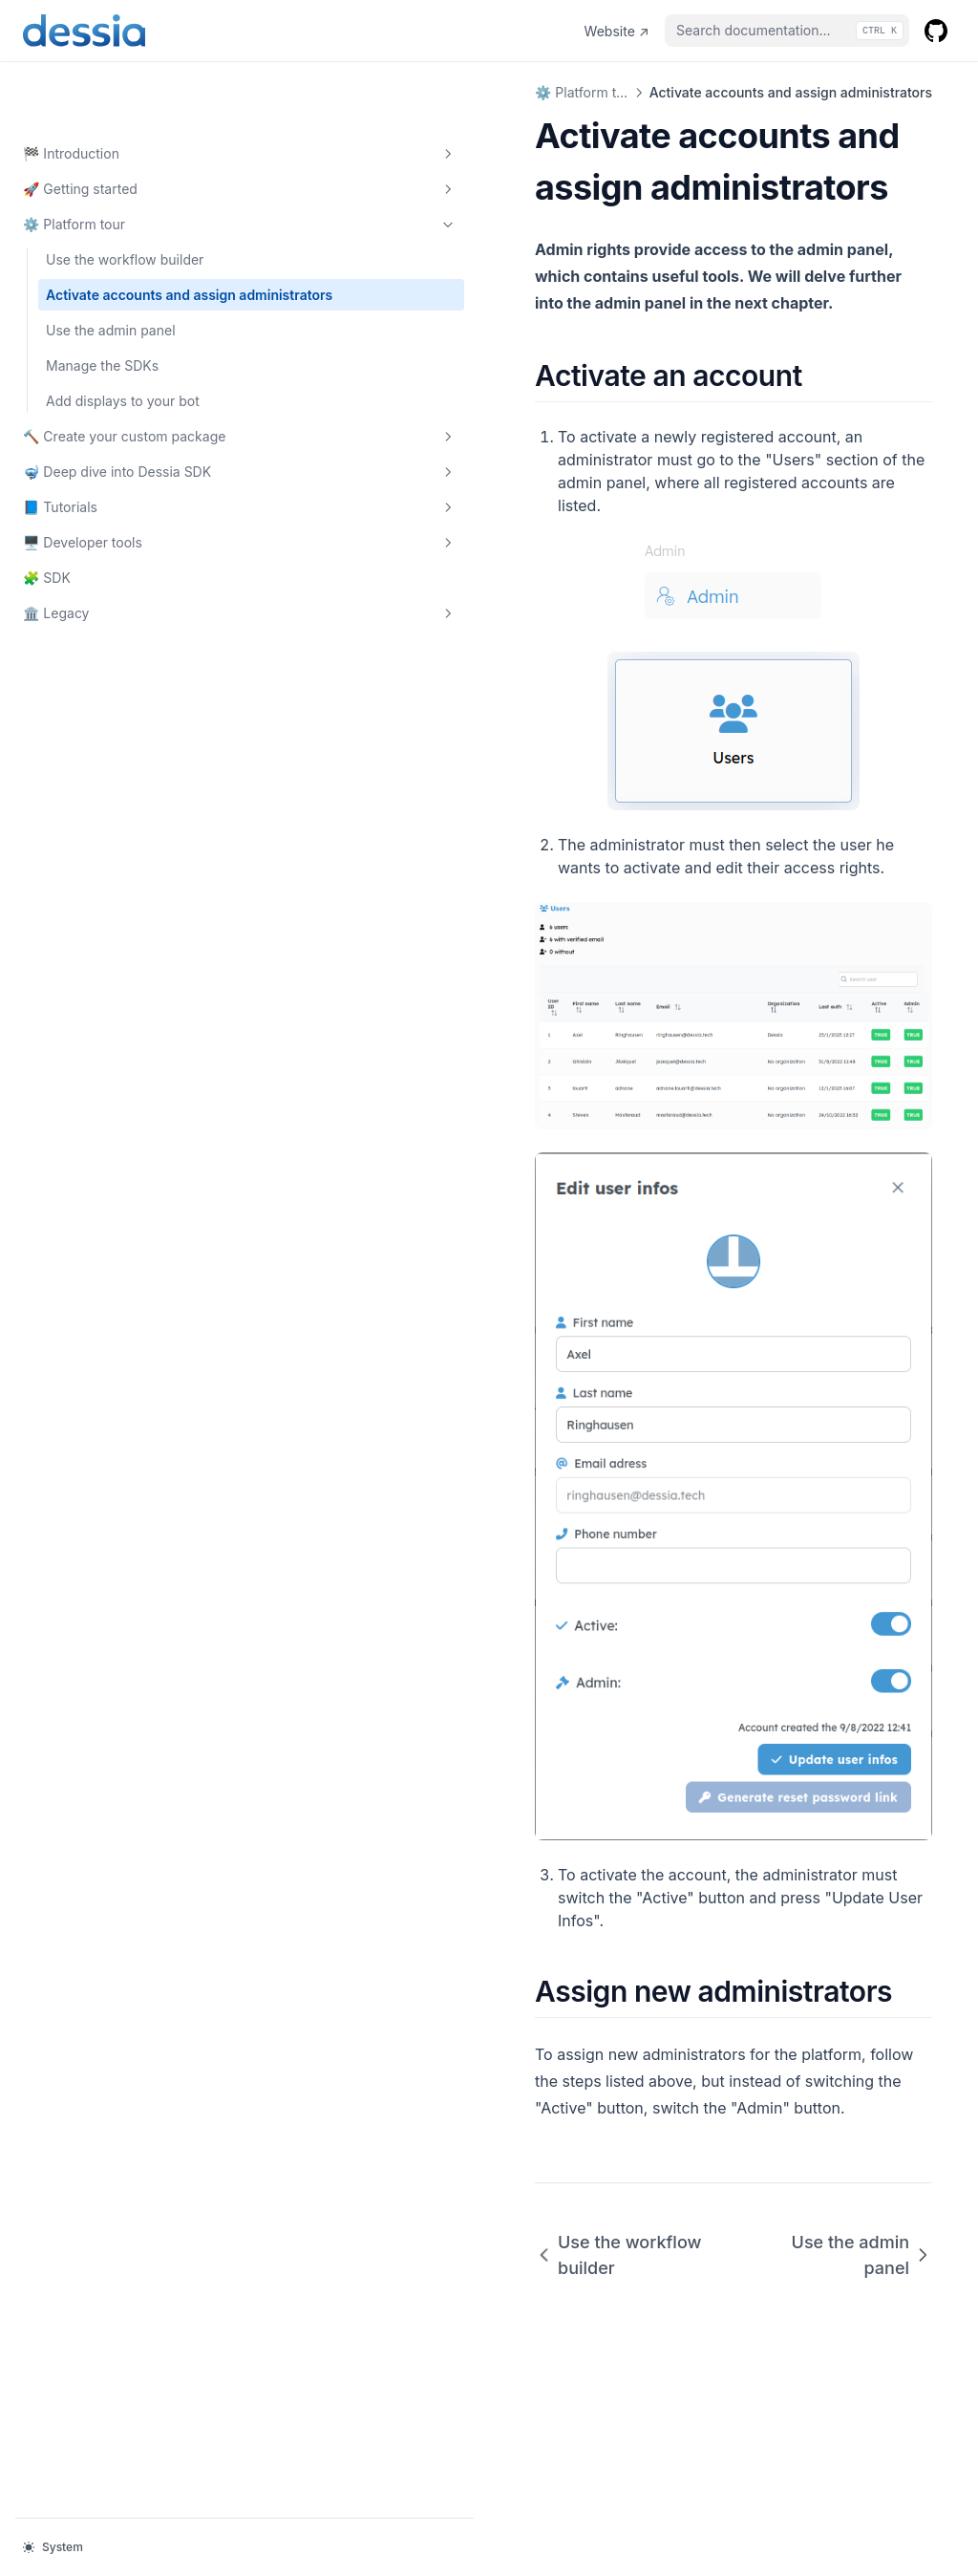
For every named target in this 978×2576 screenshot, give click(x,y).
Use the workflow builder (124, 198)
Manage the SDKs (102, 324)
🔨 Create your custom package (117, 405)
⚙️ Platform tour (117, 163)
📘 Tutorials (117, 506)
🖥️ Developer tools (117, 541)
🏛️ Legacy (117, 612)
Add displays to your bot (123, 360)
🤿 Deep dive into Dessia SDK (117, 460)
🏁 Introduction (117, 92)
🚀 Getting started (117, 128)
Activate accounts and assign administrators (118, 243)
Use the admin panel (111, 289)
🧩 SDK (47, 577)
